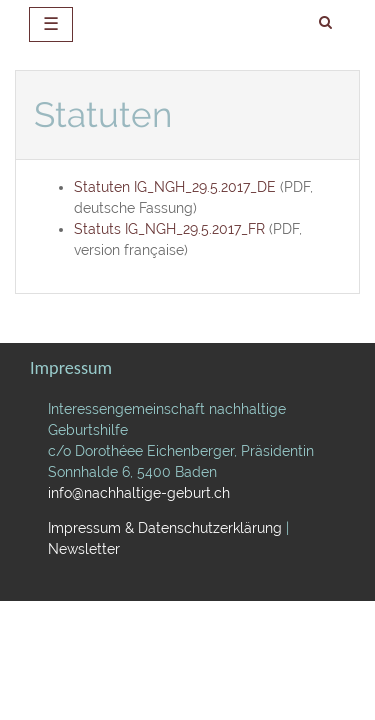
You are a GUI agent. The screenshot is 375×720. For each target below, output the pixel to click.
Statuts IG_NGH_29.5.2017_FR (169, 229)
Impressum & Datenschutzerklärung (165, 528)
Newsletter (84, 549)
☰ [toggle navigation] (51, 24)
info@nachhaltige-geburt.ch (139, 493)
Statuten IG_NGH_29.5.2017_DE (175, 187)
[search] (325, 23)
